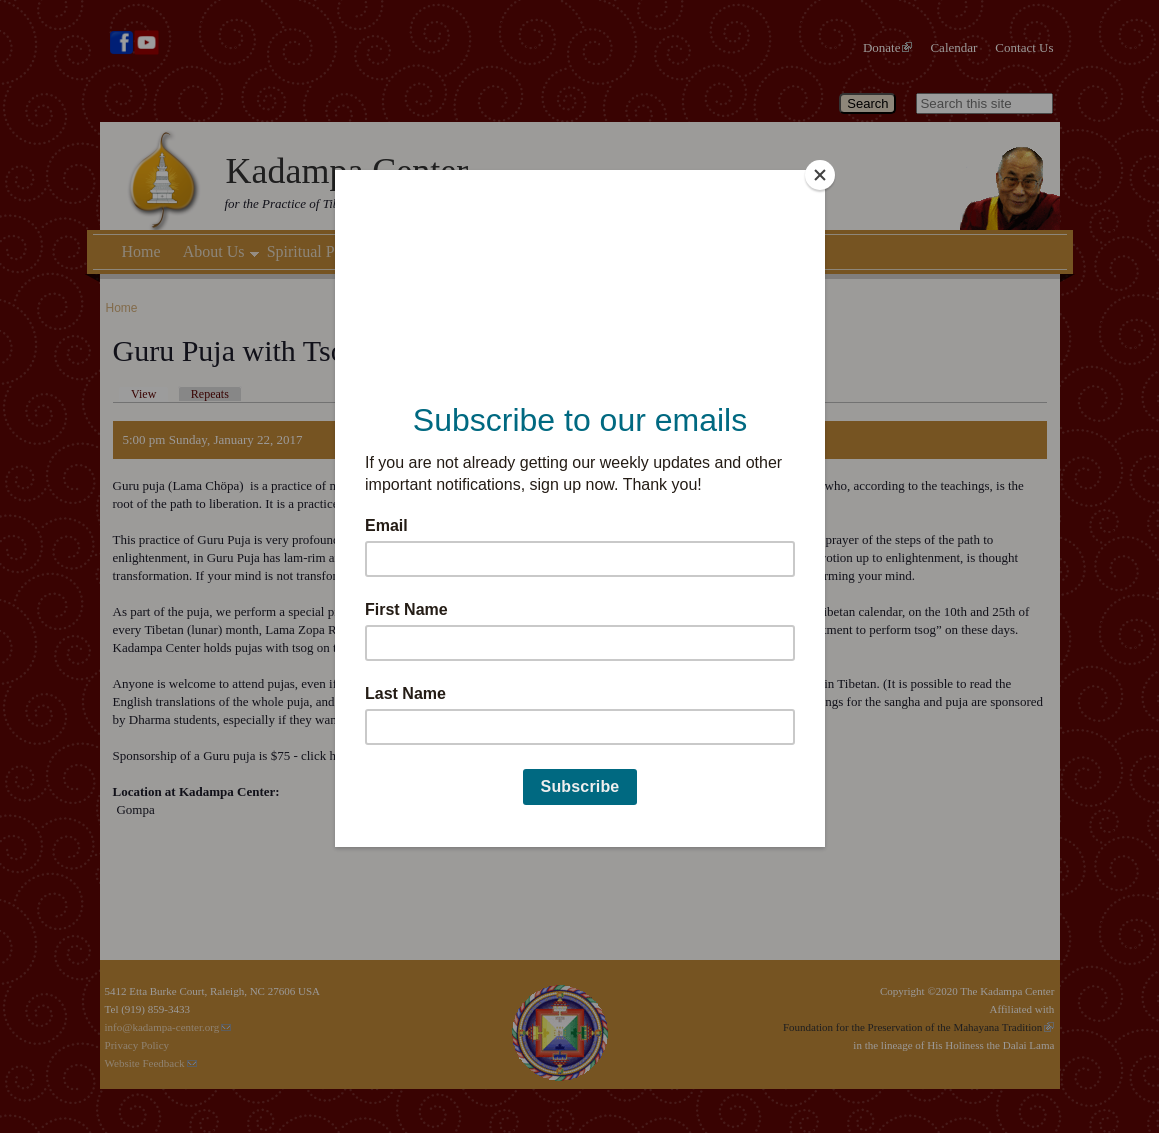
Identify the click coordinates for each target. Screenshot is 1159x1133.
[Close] (820, 175)
